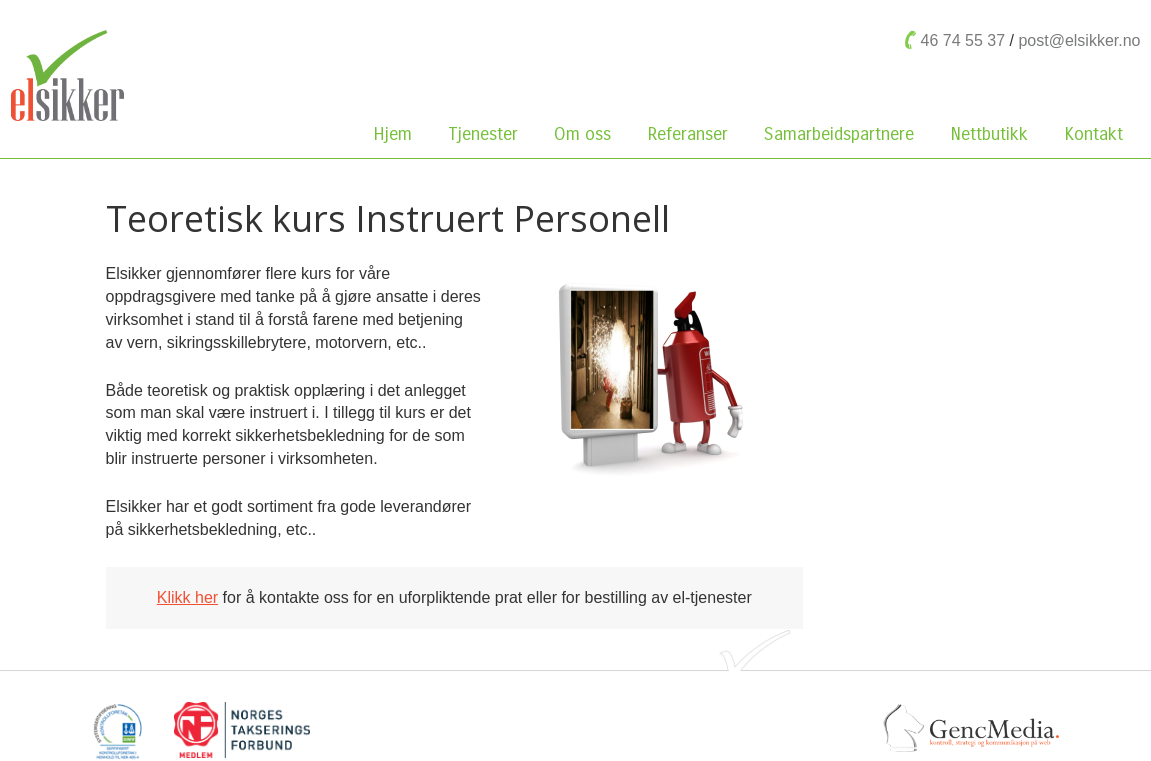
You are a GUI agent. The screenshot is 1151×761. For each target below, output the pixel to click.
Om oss (587, 134)
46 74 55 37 (963, 40)
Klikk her (187, 597)
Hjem (392, 134)
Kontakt (1093, 134)
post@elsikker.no (1079, 40)
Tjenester (483, 134)
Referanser (687, 134)
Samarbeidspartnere (839, 134)
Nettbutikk (993, 134)
